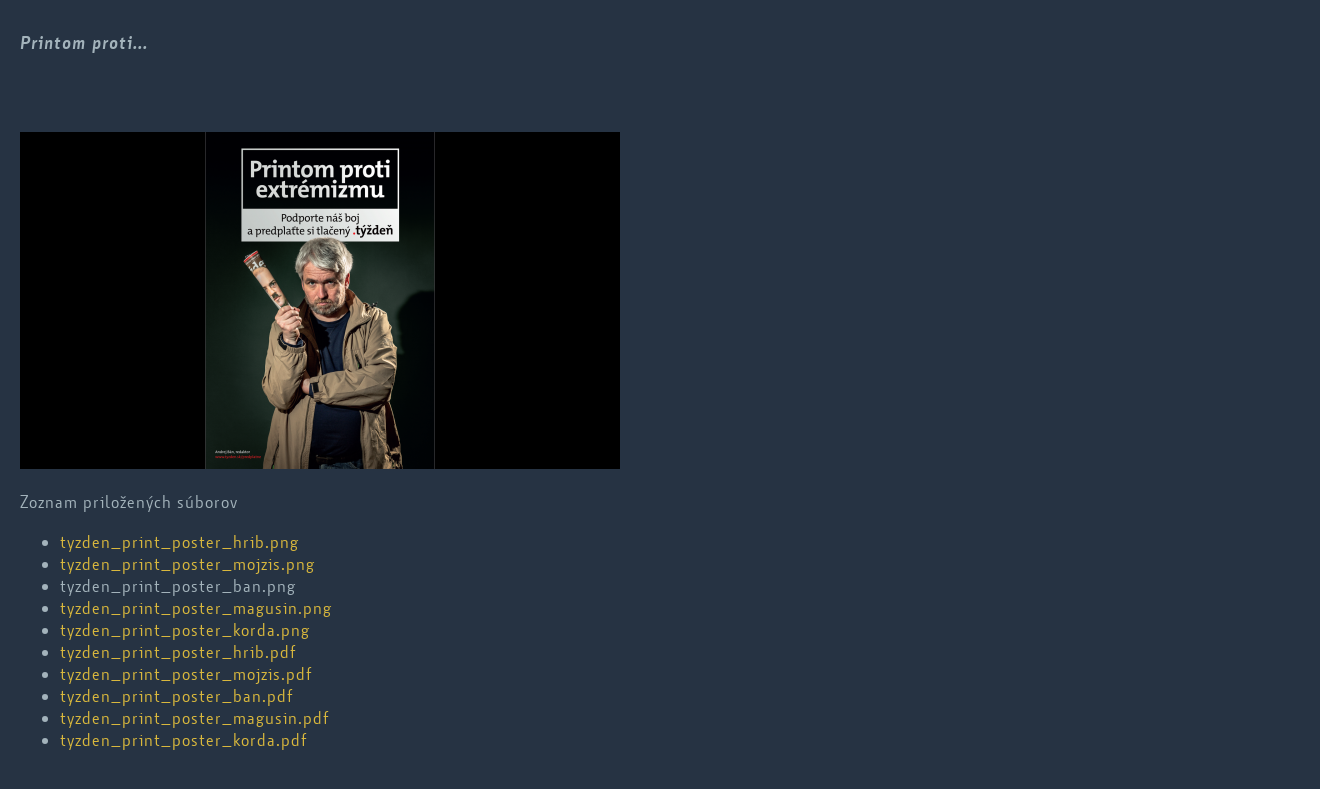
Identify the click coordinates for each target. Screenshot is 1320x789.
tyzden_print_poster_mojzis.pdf (186, 674)
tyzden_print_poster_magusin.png (196, 608)
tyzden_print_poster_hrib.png (179, 542)
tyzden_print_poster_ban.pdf (176, 696)
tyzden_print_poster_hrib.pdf (178, 652)
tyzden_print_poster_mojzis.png (187, 564)
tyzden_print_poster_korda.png (185, 630)
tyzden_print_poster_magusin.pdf (194, 718)
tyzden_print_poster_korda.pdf (183, 740)
